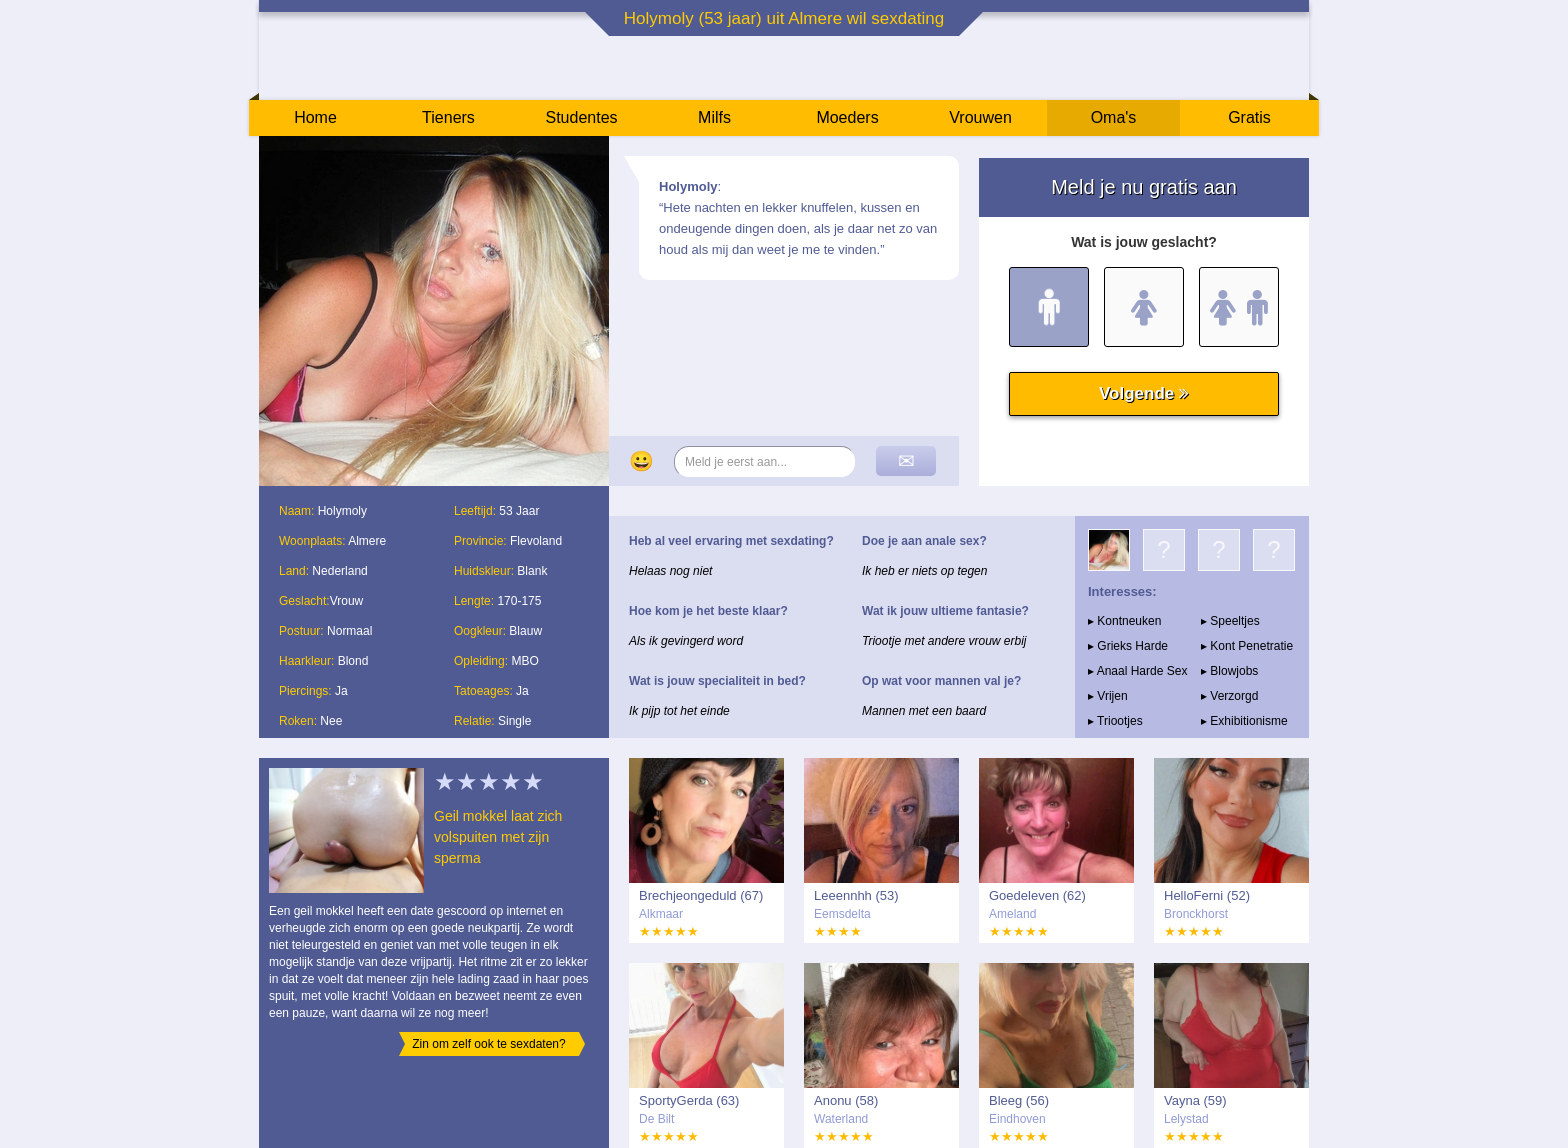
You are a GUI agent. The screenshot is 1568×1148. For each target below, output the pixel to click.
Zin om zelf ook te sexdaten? (488, 1044)
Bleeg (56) (1019, 1100)
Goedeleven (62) (1037, 895)
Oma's (1114, 117)
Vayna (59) (1195, 1100)
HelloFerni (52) (1207, 895)
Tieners (448, 117)
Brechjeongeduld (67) (701, 895)
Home (315, 117)
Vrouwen (980, 117)
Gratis (1249, 117)
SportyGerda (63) (689, 1100)
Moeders (847, 117)
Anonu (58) (846, 1100)
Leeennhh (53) (856, 895)
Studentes (581, 117)
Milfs (714, 117)
